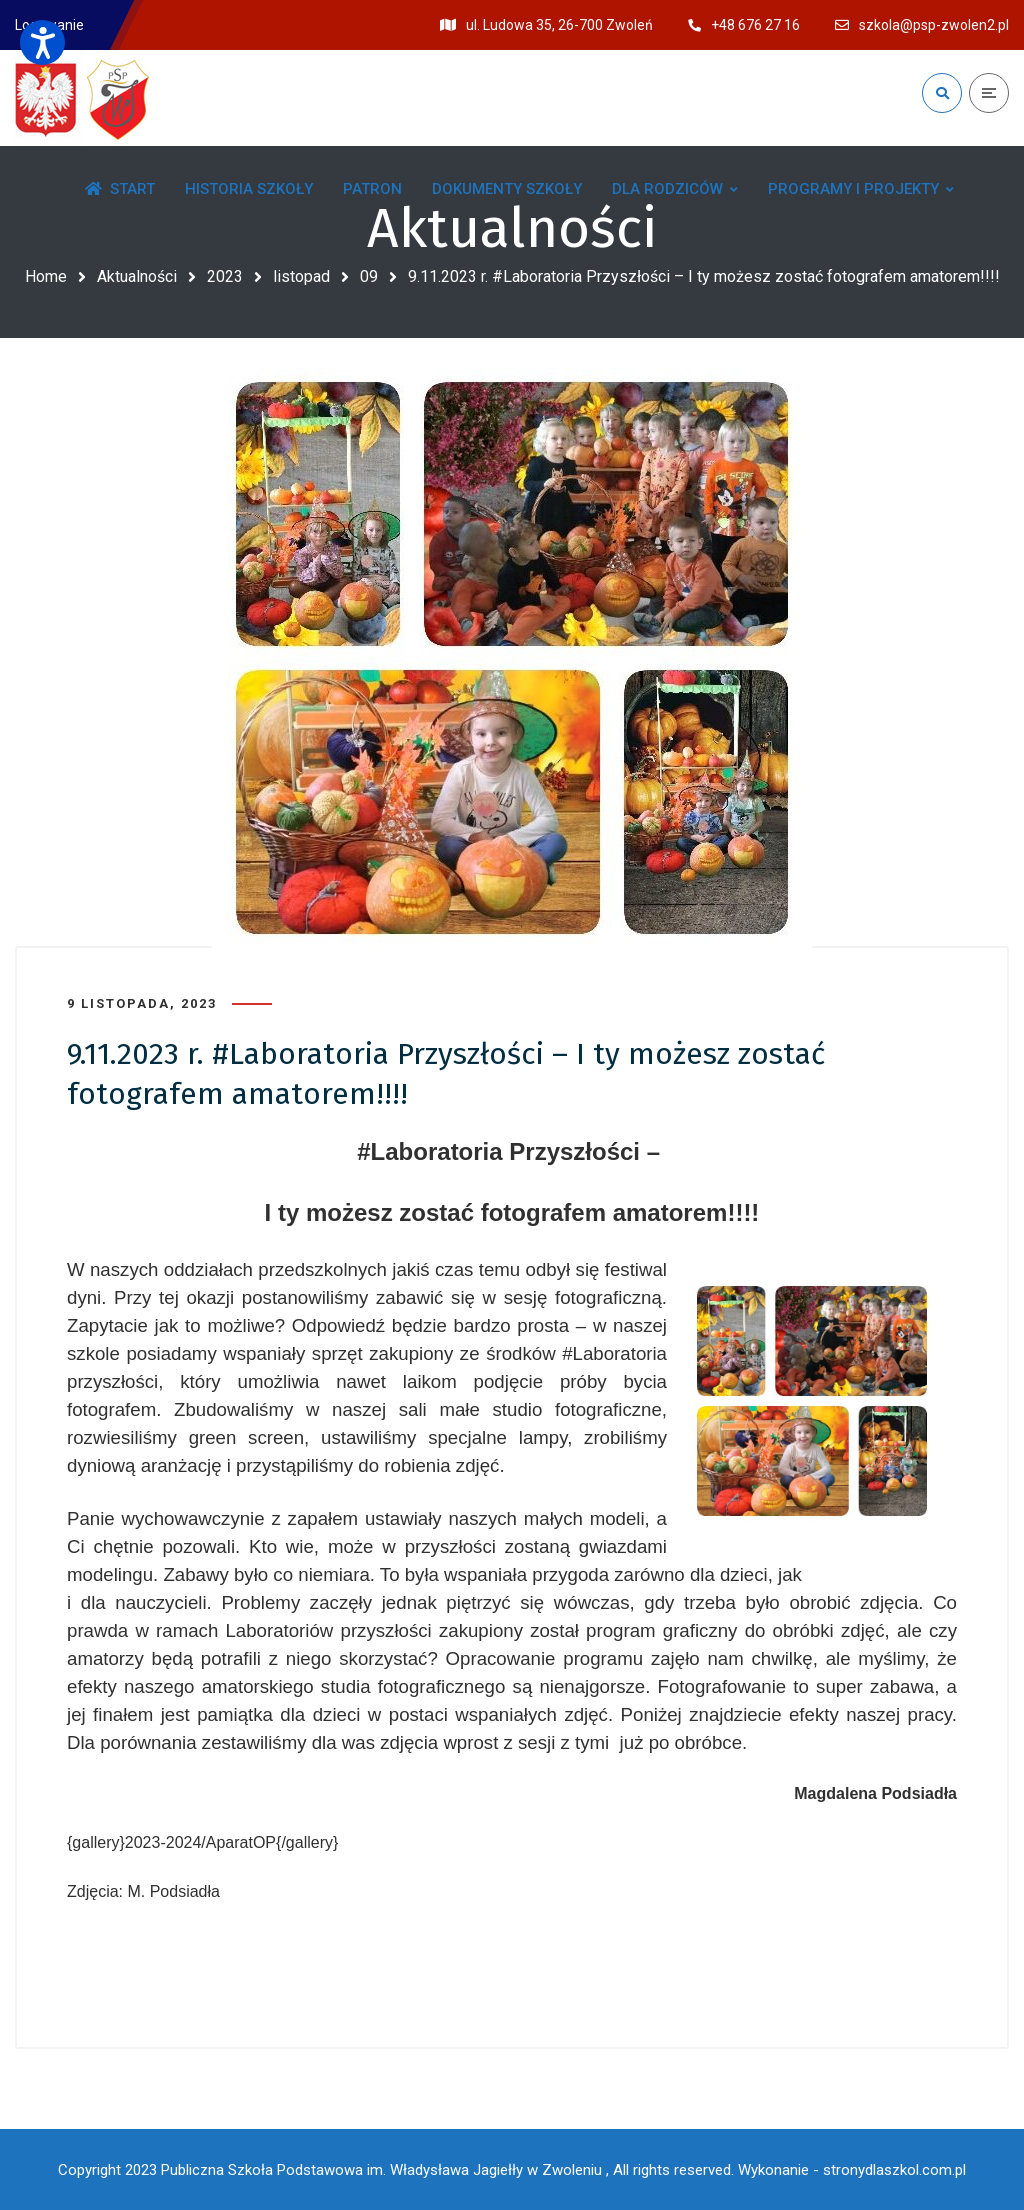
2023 (225, 276)
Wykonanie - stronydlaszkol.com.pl (852, 2170)
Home (46, 276)
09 (369, 276)
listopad (301, 276)
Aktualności (137, 276)
